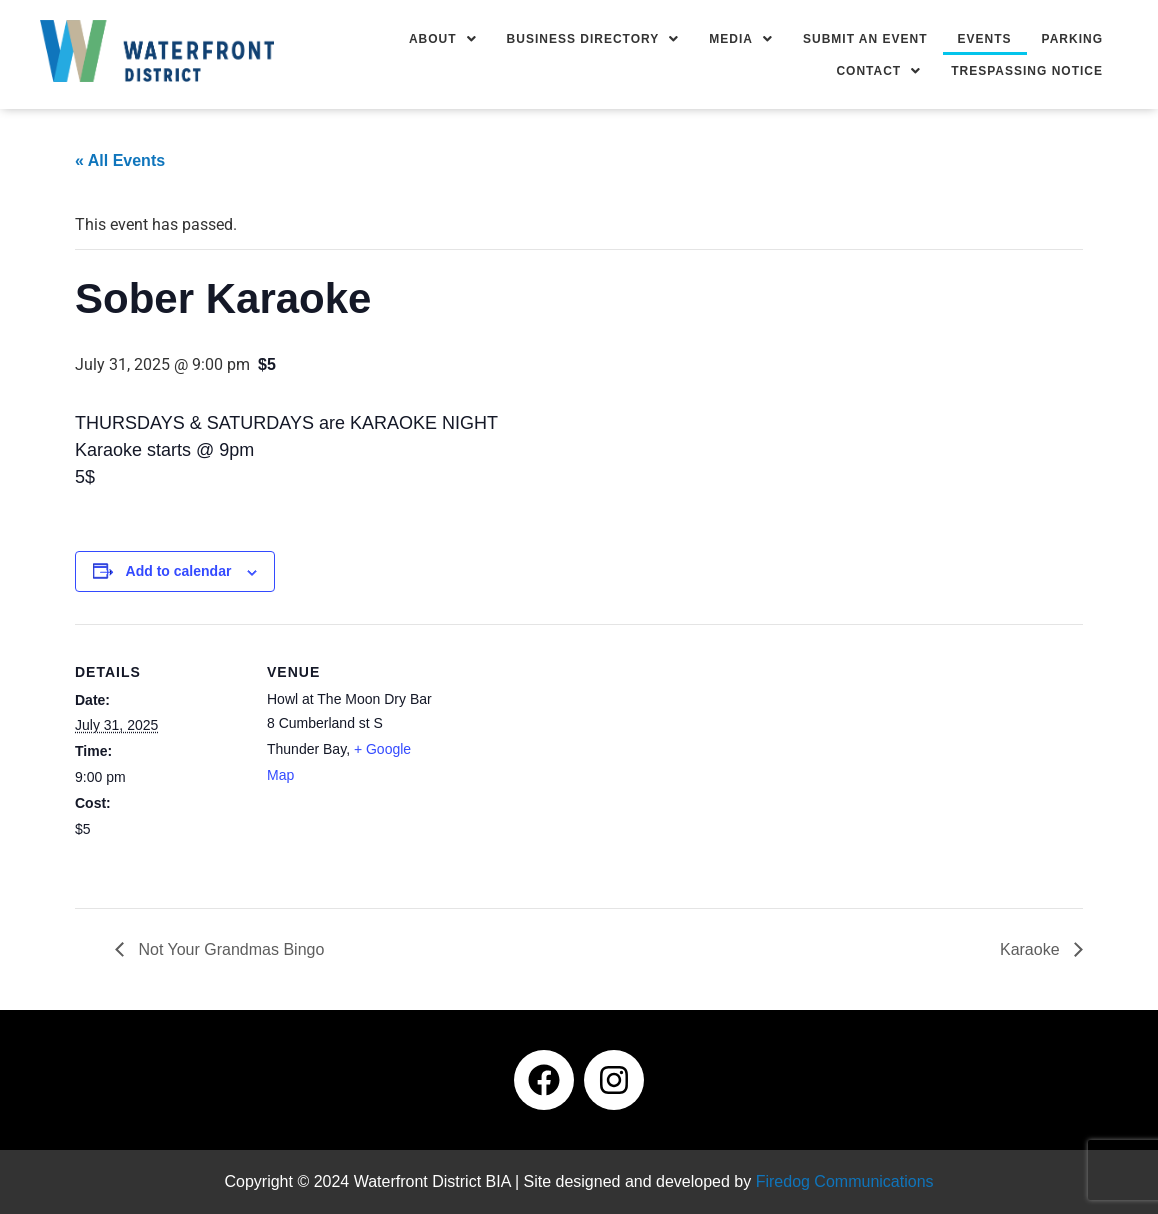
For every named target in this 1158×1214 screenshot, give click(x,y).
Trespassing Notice (1027, 71)
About (443, 39)
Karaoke (1032, 949)
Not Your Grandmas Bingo (229, 949)
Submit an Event (865, 39)
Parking (1072, 39)
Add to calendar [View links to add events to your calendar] (179, 571)
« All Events (120, 160)
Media (741, 39)
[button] (443, 39)
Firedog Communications (845, 1181)
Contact (878, 71)
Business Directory (593, 39)
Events (985, 39)
